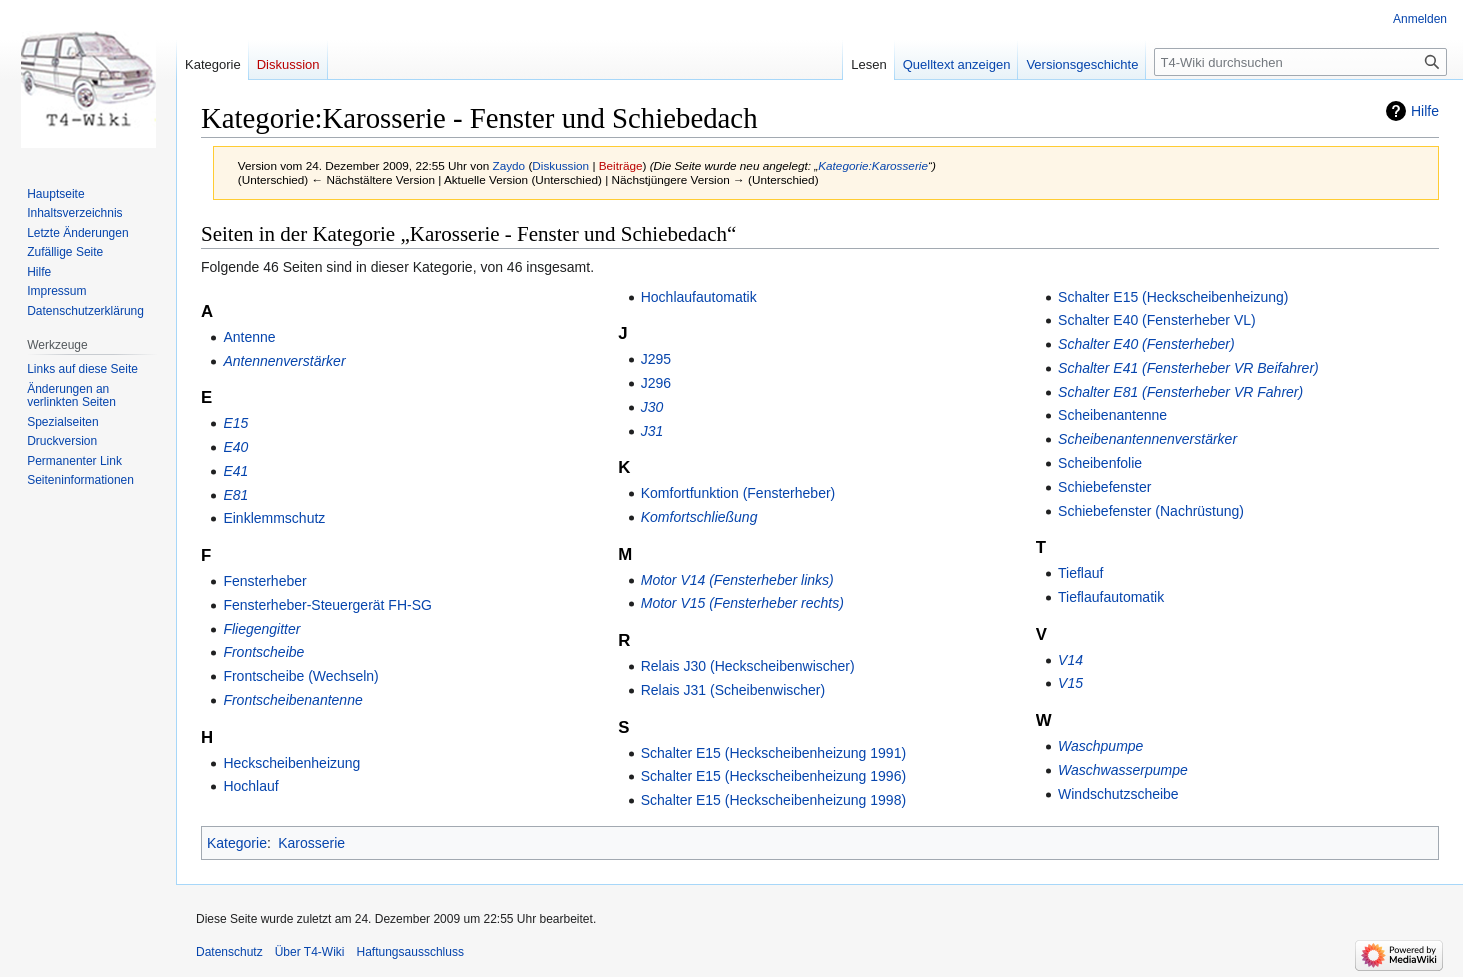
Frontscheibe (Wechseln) (300, 676)
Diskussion (560, 165)
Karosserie (311, 843)
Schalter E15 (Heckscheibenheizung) (1173, 297)
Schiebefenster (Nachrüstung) (1151, 511)
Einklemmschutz (274, 518)
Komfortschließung (699, 517)
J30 (652, 407)
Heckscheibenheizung (291, 763)
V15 (1070, 683)
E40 (235, 447)
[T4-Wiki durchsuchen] (1300, 62)
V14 (1070, 660)
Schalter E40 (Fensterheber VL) (1157, 320)
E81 (235, 495)
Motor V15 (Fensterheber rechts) (742, 603)
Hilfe (1425, 111)
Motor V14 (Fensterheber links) (737, 580)
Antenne (249, 337)
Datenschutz (229, 952)
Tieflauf (1080, 573)
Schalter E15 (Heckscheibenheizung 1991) (773, 753)
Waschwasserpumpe (1123, 770)
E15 (235, 423)
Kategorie (237, 843)
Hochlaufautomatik (699, 297)
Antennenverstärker (284, 361)
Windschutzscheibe (1118, 794)
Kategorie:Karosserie (873, 165)
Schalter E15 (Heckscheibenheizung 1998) (773, 800)
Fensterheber (264, 581)
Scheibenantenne (1112, 415)
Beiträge (621, 165)
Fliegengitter (261, 629)
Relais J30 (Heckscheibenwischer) (748, 666)
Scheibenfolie (1100, 463)
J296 (656, 383)
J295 (656, 359)
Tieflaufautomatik (1111, 597)
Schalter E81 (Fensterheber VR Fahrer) (1180, 392)
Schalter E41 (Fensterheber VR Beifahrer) (1188, 368)
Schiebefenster (1104, 487)
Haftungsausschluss (410, 952)
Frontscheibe (263, 652)
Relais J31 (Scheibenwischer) (733, 690)
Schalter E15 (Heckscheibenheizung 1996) (773, 776)
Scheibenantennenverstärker (1147, 439)
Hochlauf (250, 786)
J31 (652, 431)
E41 (235, 471)
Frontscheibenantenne (292, 700)
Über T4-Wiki (310, 952)
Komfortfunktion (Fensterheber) (738, 493)
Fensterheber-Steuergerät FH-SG (327, 605)
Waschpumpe (1100, 746)
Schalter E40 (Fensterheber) (1146, 344)
